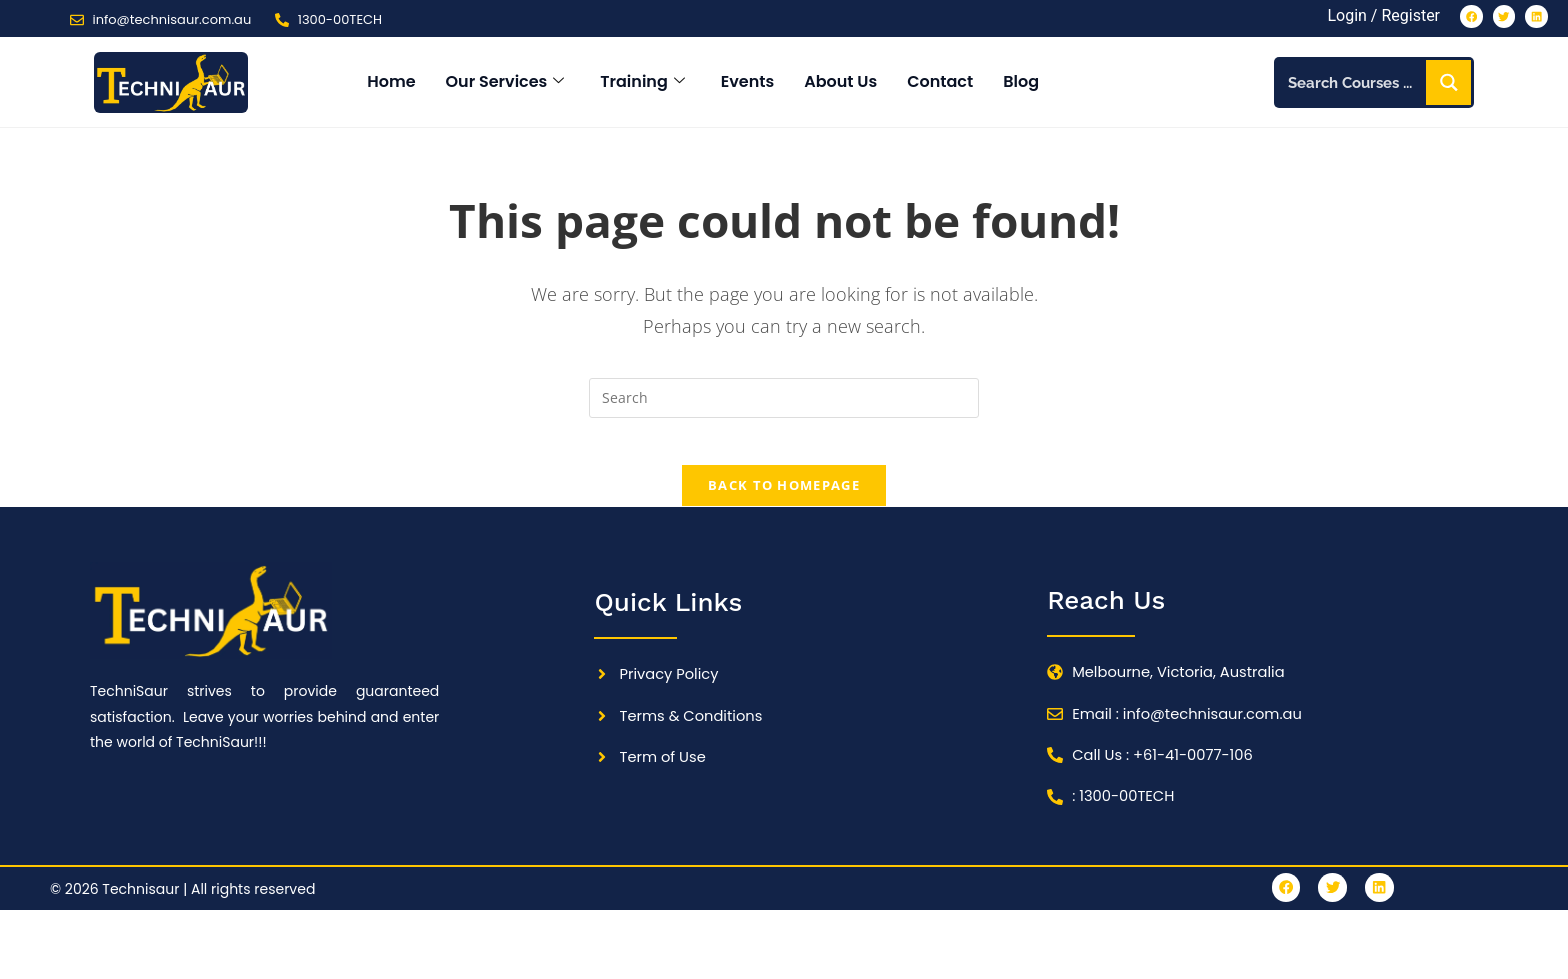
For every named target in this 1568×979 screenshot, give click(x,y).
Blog (1021, 85)
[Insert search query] (784, 401)
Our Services (505, 85)
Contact (940, 85)
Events (747, 85)
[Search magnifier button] (1448, 86)
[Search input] (1352, 86)
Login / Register (1367, 17)
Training (642, 85)
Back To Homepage (784, 502)
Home (391, 85)
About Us (840, 85)
